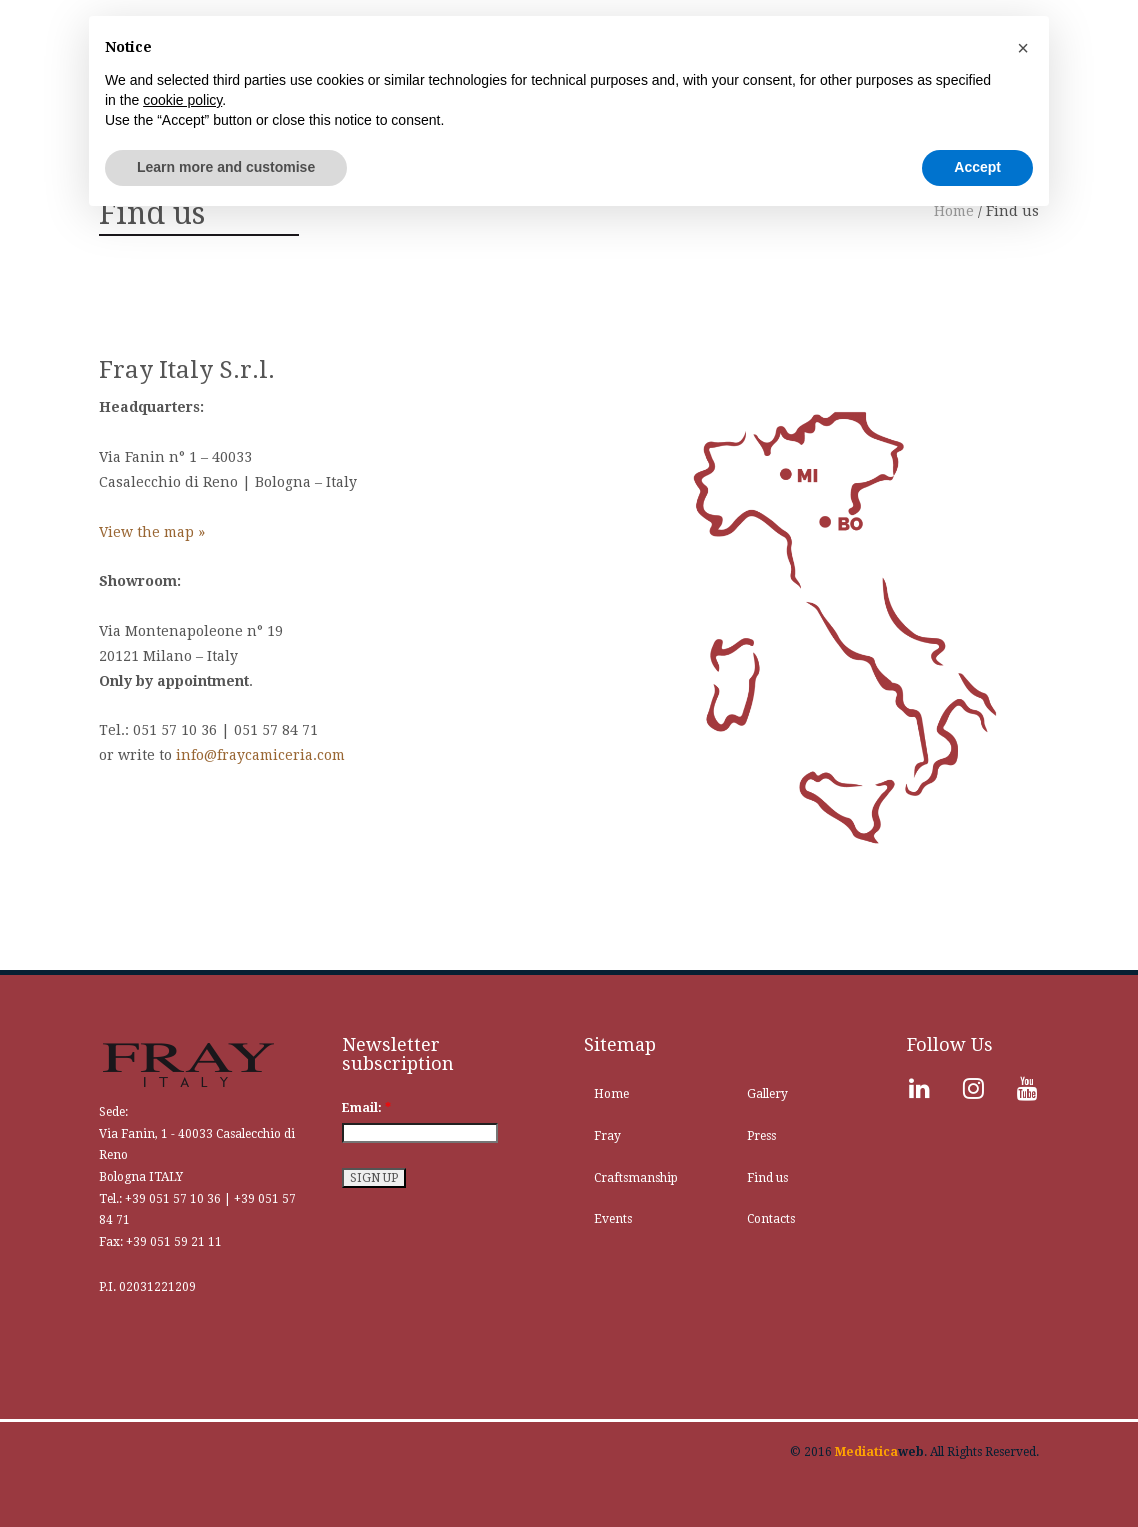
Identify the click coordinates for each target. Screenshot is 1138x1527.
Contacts (771, 1219)
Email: (366, 1108)
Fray (607, 1136)
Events (613, 1219)
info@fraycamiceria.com (260, 755)
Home (611, 1094)
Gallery (767, 1094)
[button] (1023, 48)
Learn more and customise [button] (226, 167)
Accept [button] (977, 167)
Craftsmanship (636, 1178)
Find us (767, 1178)
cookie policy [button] (182, 100)
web (879, 1452)
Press (761, 1136)
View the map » (152, 532)
